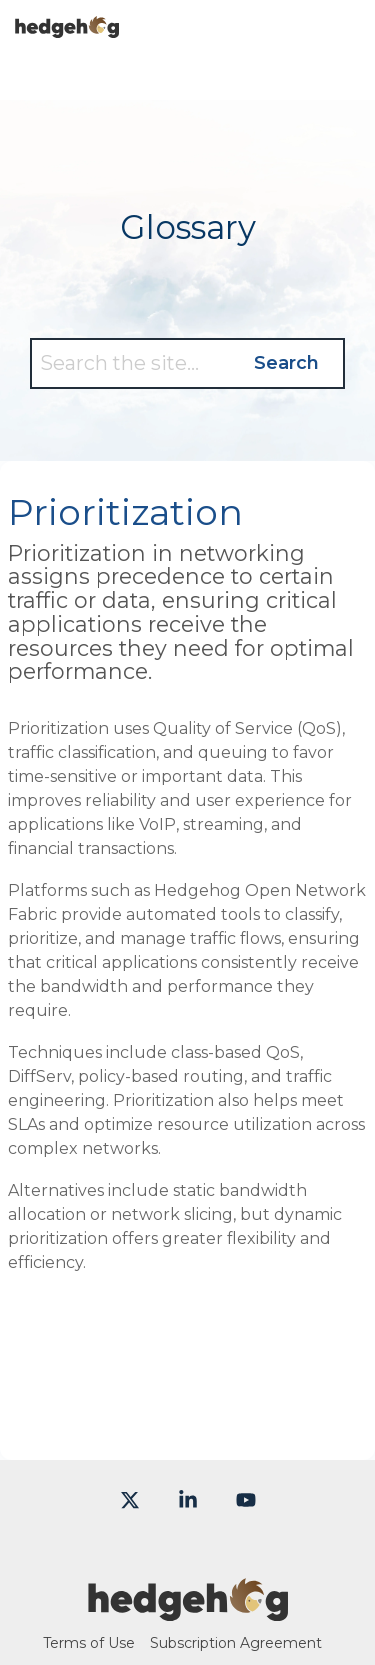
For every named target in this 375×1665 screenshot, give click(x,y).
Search (286, 363)
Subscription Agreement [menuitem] (236, 1643)
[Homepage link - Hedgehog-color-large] (188, 1610)
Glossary (188, 227)
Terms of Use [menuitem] (89, 1643)
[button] (345, 19)
